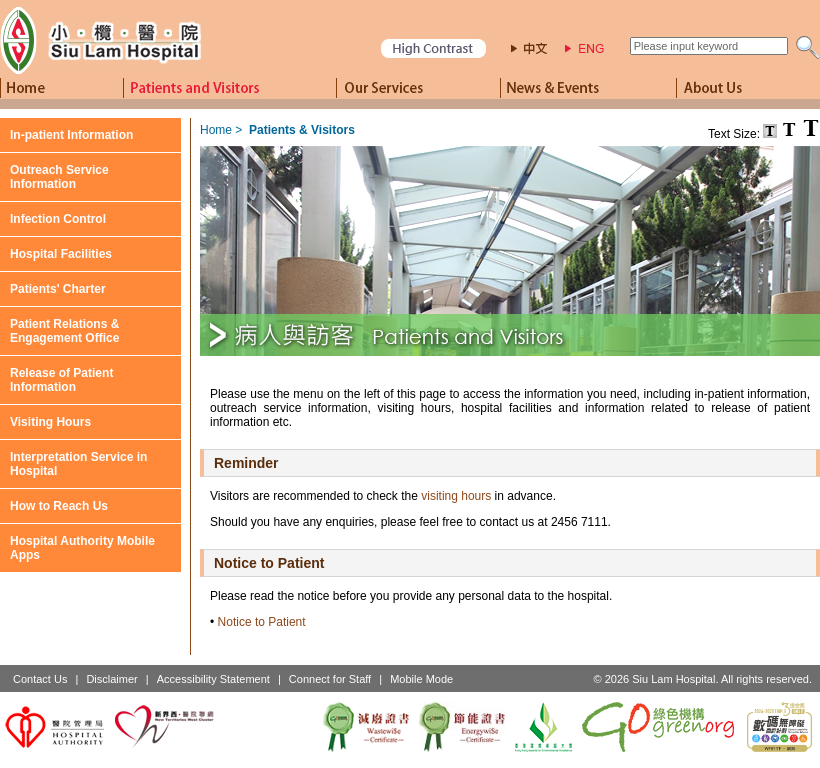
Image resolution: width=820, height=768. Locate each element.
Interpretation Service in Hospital (78, 464)
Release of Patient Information (61, 380)
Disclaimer (111, 679)
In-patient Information (71, 135)
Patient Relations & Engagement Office (64, 331)
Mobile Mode (421, 679)
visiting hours (456, 496)
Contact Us (40, 679)
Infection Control (58, 219)
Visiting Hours (50, 422)
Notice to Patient (262, 622)
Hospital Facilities (61, 254)
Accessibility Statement (213, 679)
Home (216, 130)
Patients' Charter (58, 289)
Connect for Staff (330, 679)
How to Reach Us (59, 506)
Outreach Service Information (59, 177)
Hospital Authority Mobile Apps (82, 548)
